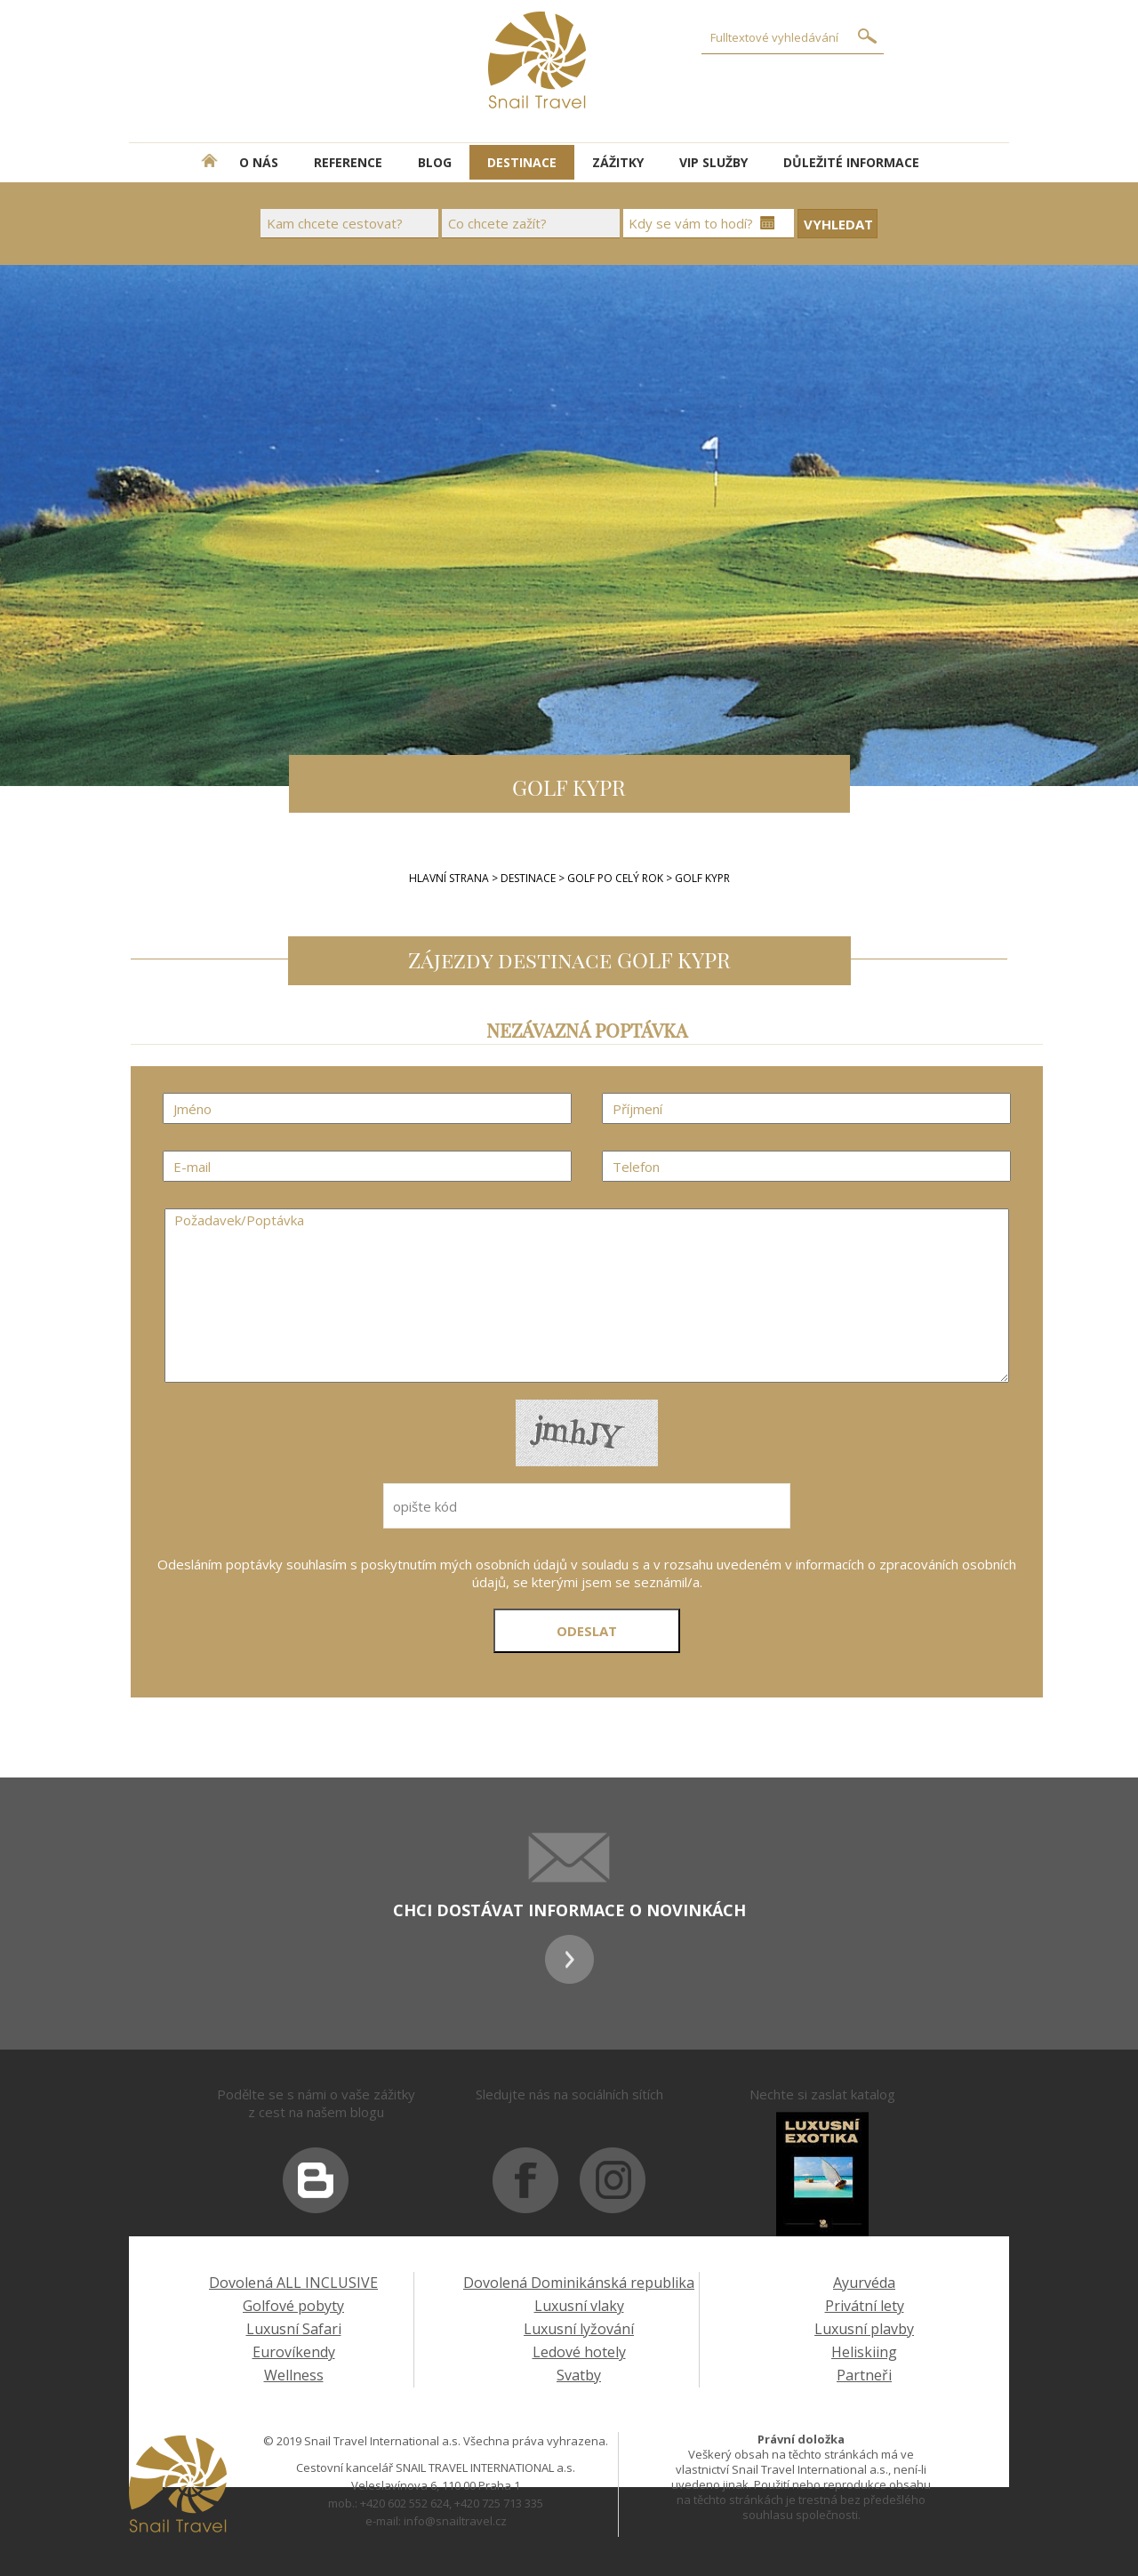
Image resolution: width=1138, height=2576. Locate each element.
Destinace (528, 878)
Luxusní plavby (864, 2329)
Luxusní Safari (293, 2329)
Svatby (579, 2375)
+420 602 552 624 (404, 2503)
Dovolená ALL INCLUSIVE (293, 2282)
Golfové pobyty (293, 2305)
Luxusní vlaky (579, 2305)
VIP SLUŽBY (713, 162)
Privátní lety (864, 2305)
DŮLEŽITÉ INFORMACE (851, 162)
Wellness (294, 2375)
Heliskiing (864, 2352)
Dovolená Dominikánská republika (578, 2282)
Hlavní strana (449, 878)
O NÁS (258, 162)
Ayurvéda (864, 2282)
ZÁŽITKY (618, 162)
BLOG (435, 162)
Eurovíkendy (293, 2352)
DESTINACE (522, 162)
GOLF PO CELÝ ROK (616, 878)
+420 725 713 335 (498, 2503)
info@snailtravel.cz (455, 2521)
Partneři (864, 2375)
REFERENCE (348, 162)
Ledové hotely (579, 2352)
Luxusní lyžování (579, 2329)
